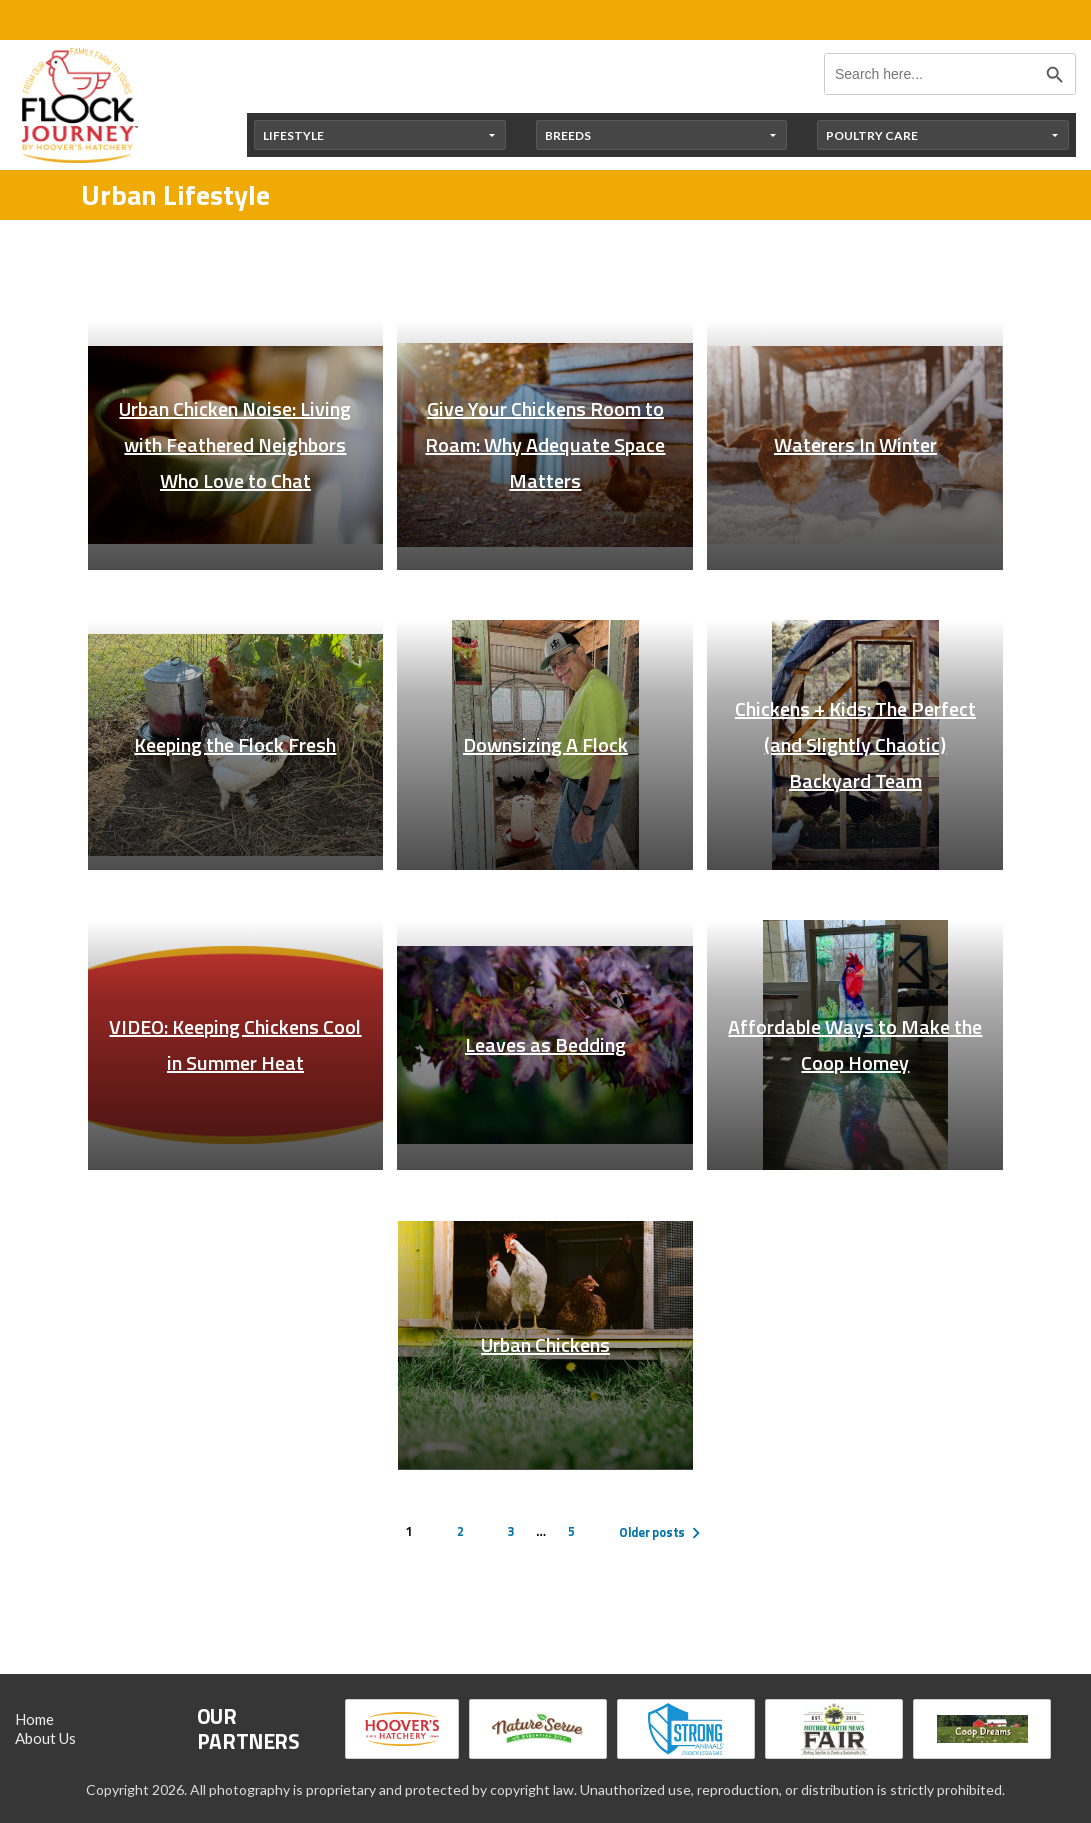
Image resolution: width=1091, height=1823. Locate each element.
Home (34, 1719)
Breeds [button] (568, 135)
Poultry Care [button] (872, 135)
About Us (45, 1738)
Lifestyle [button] (293, 135)
